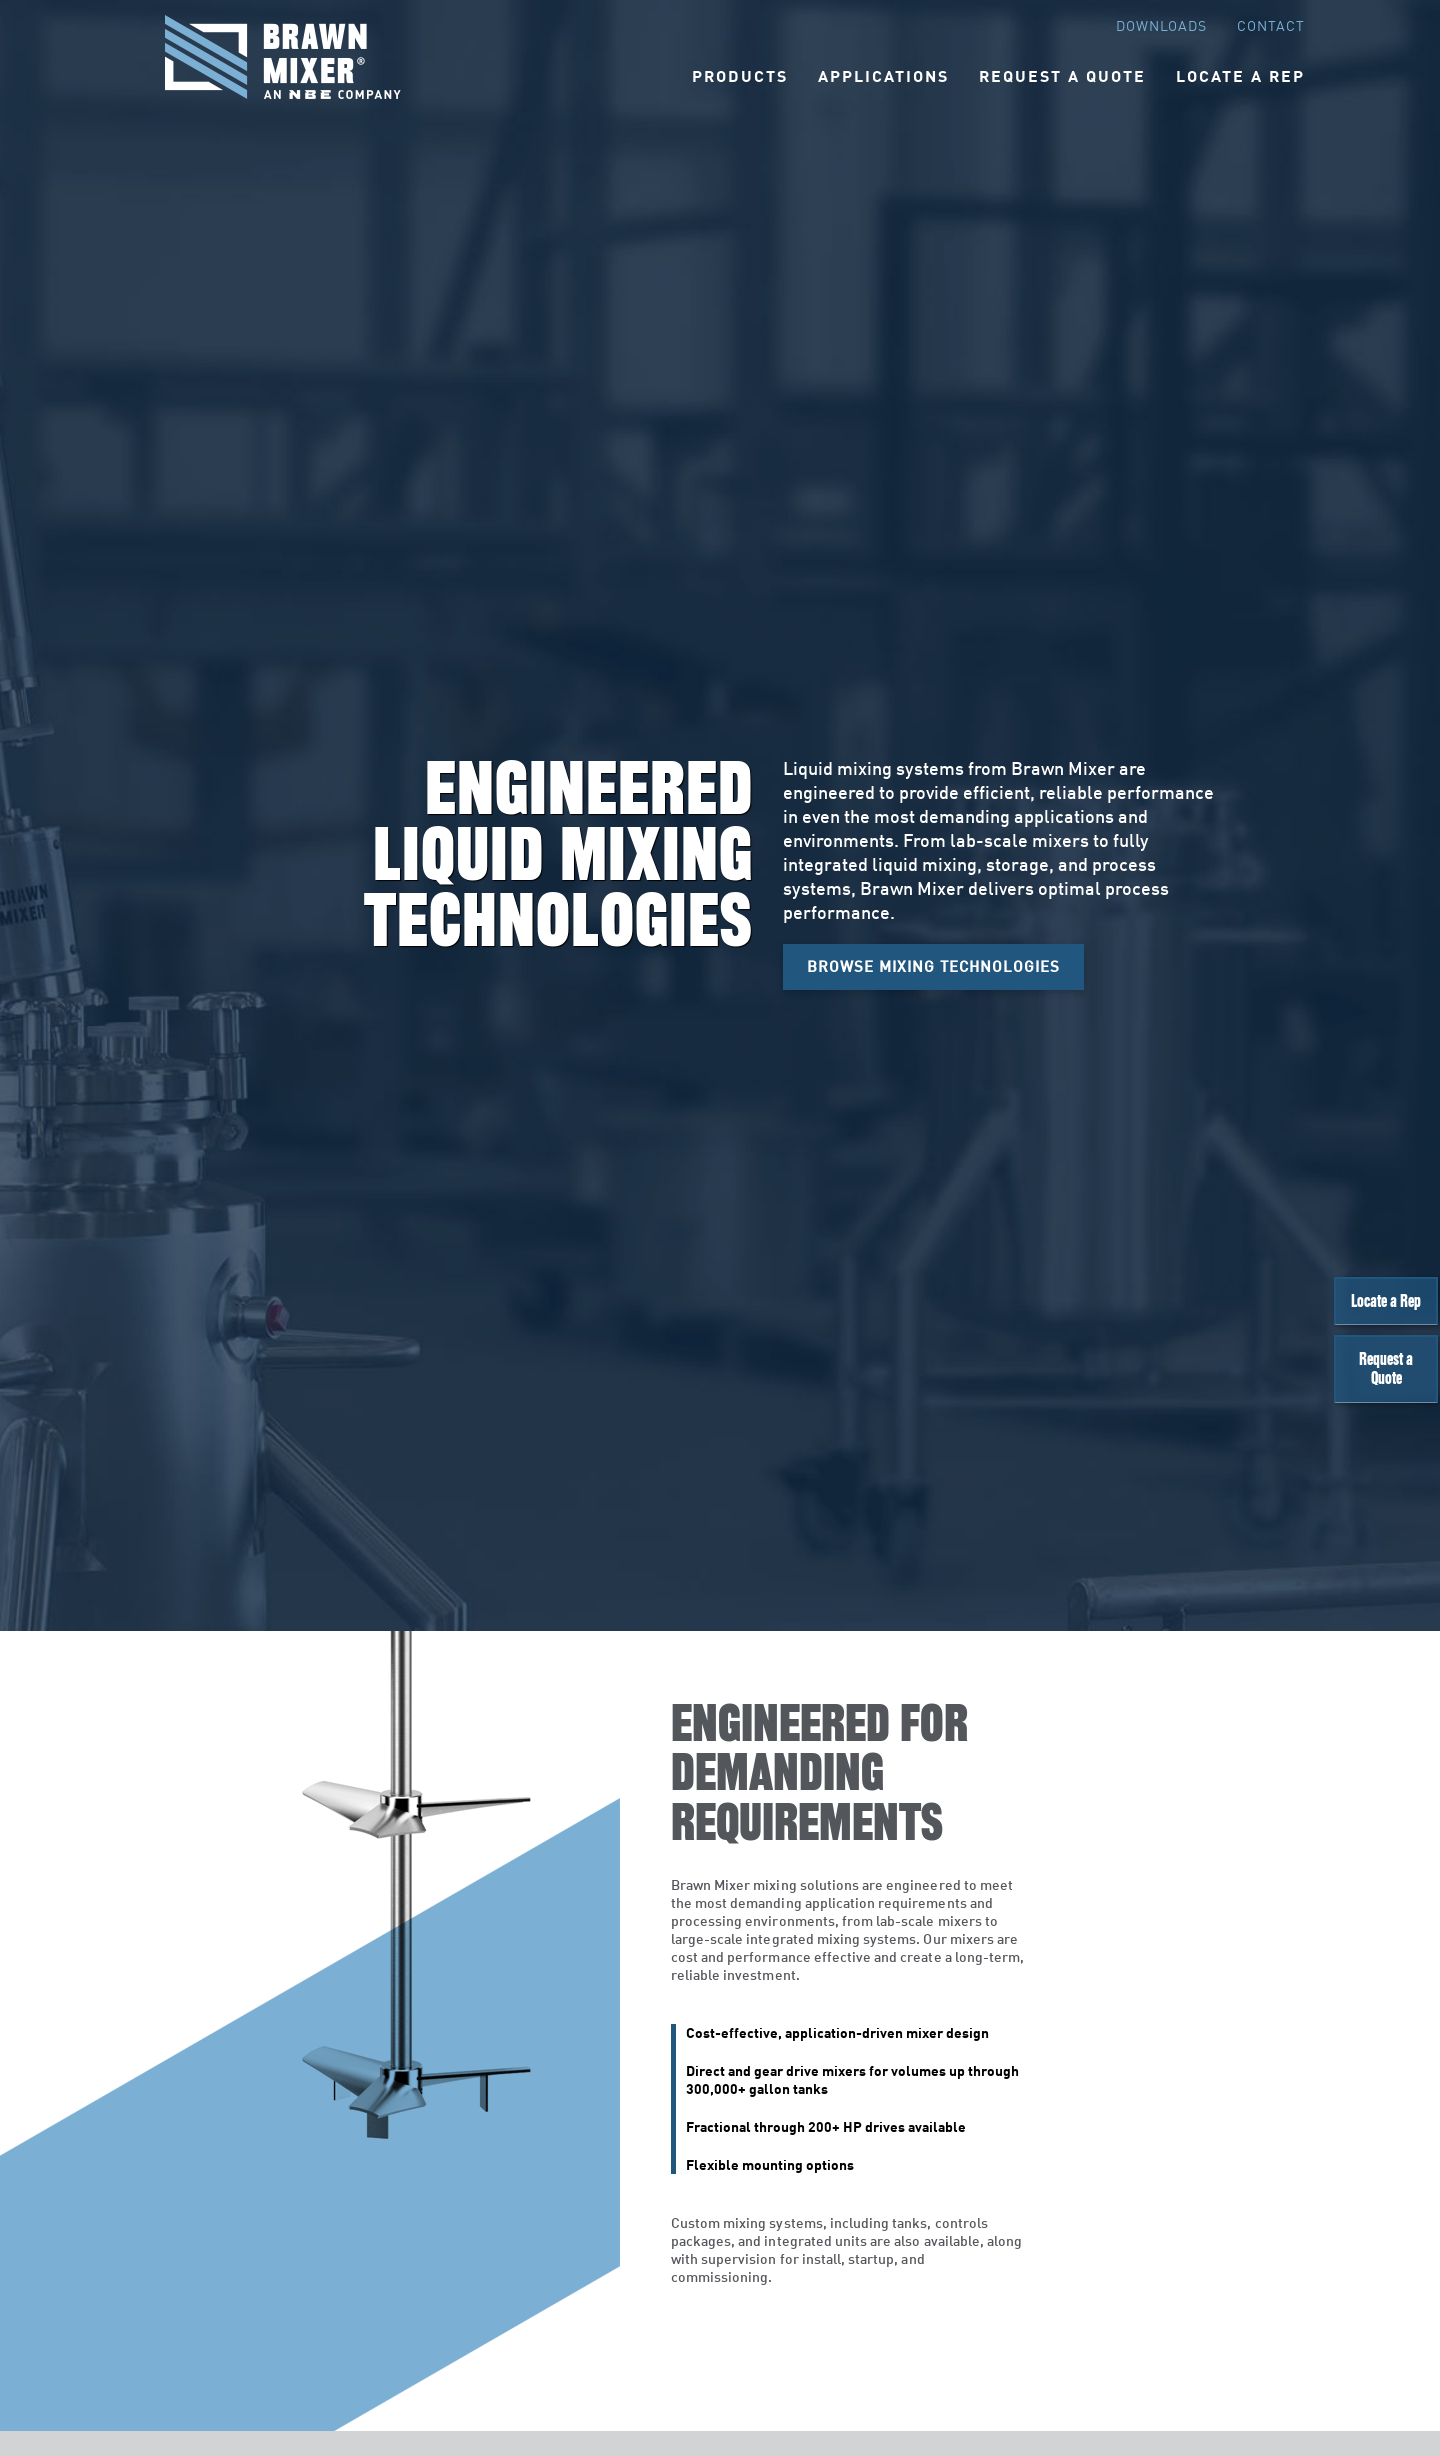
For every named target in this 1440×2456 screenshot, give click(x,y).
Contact (1271, 25)
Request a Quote (1395, 1400)
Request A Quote (1062, 75)
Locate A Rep (1240, 75)
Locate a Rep (1395, 1313)
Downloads (1161, 25)
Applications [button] (883, 75)
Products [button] (740, 75)
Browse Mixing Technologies (933, 966)
